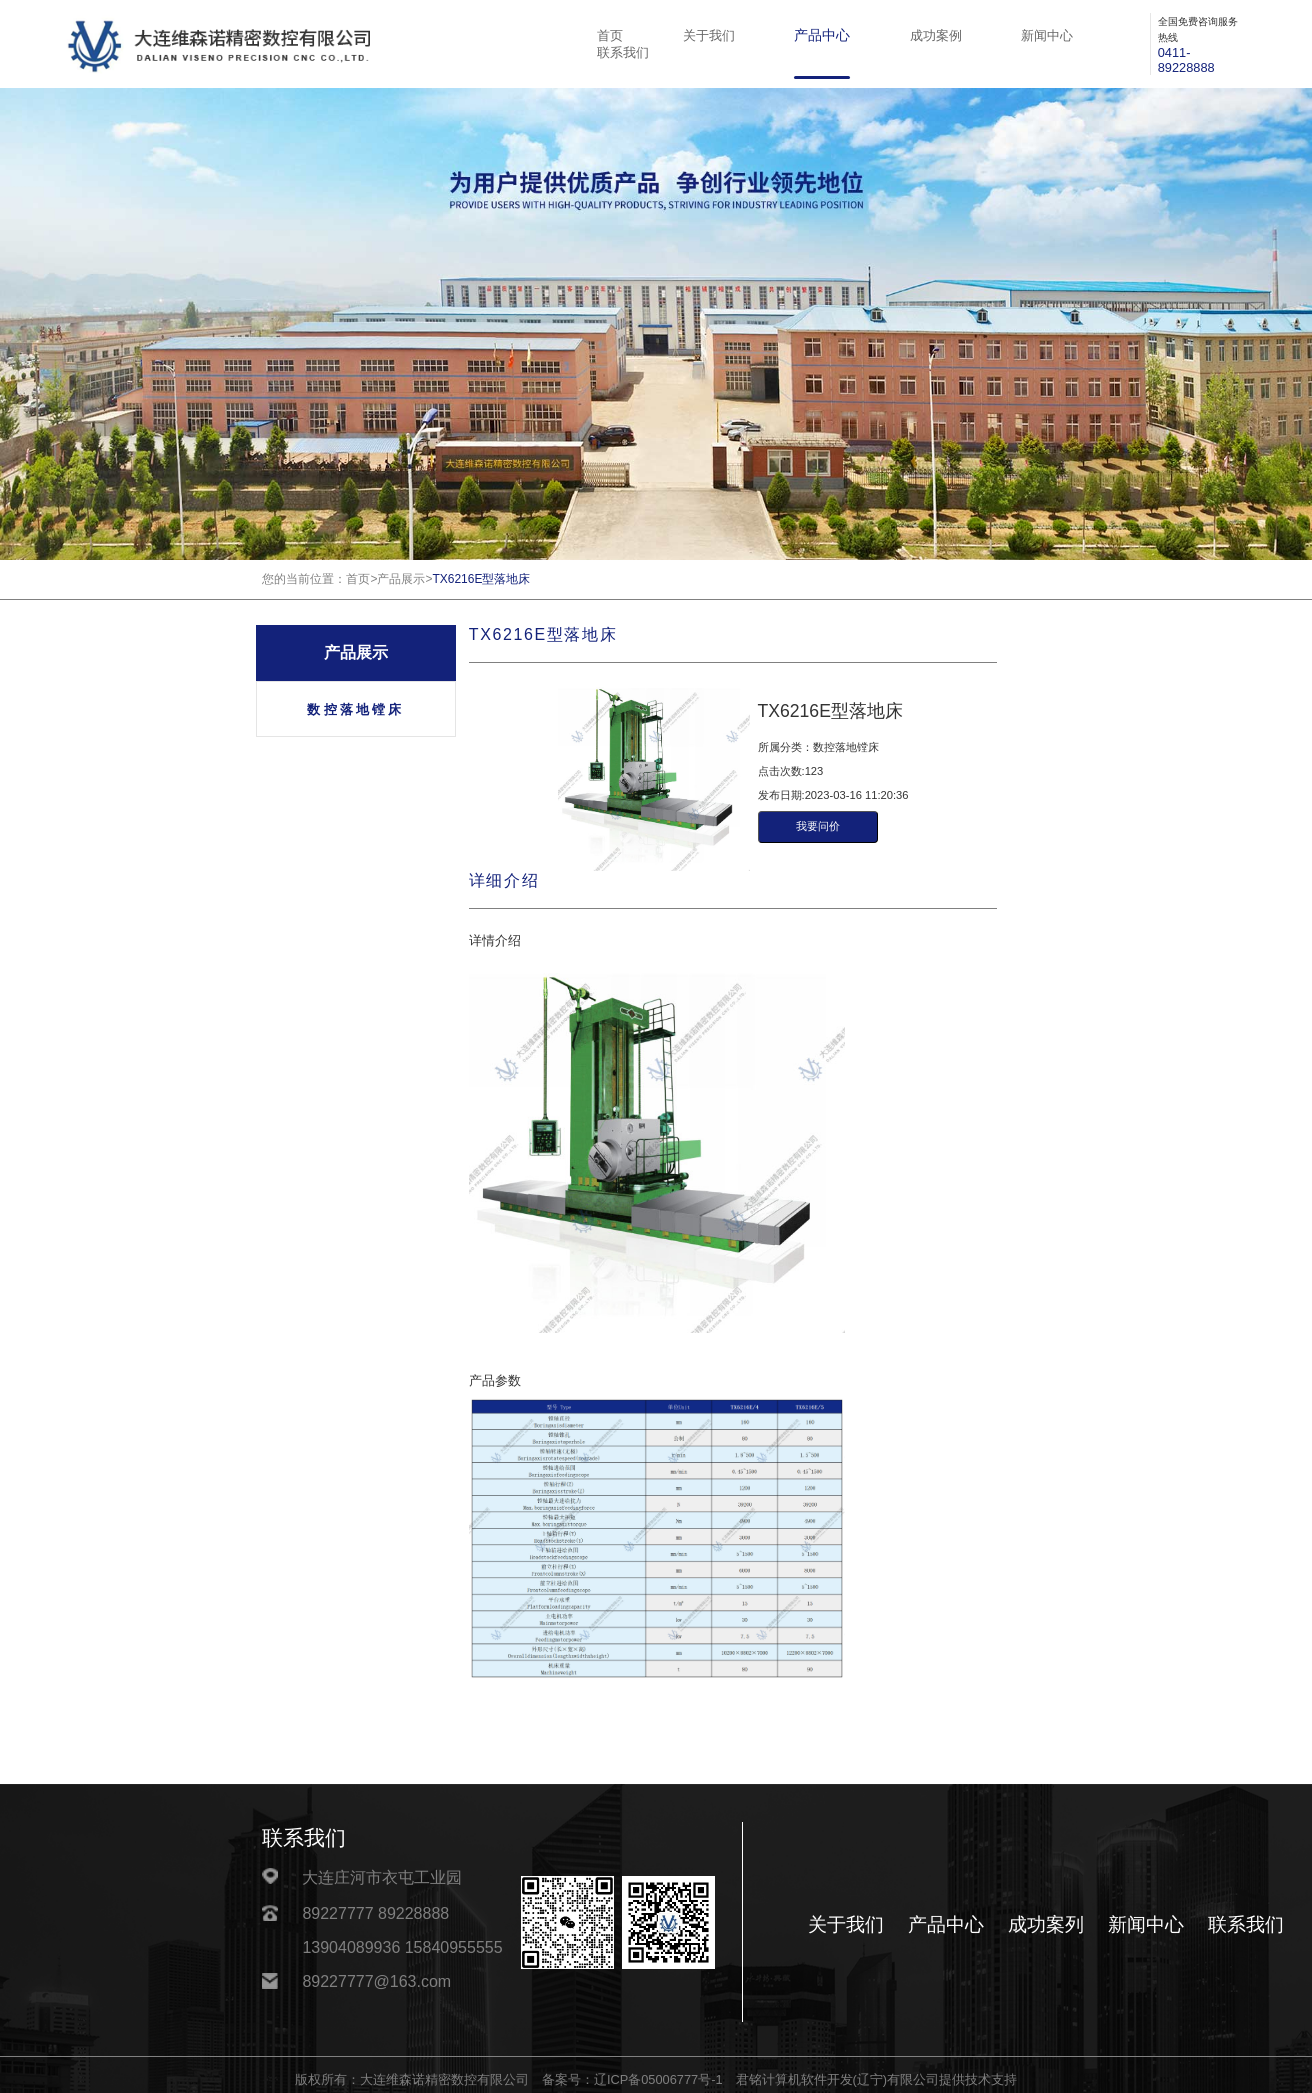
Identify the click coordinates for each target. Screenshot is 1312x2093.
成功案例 (936, 36)
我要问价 (818, 826)
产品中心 (822, 35)
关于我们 (709, 36)
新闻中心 (1047, 36)
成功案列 (1046, 1924)
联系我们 (623, 53)
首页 (610, 36)
